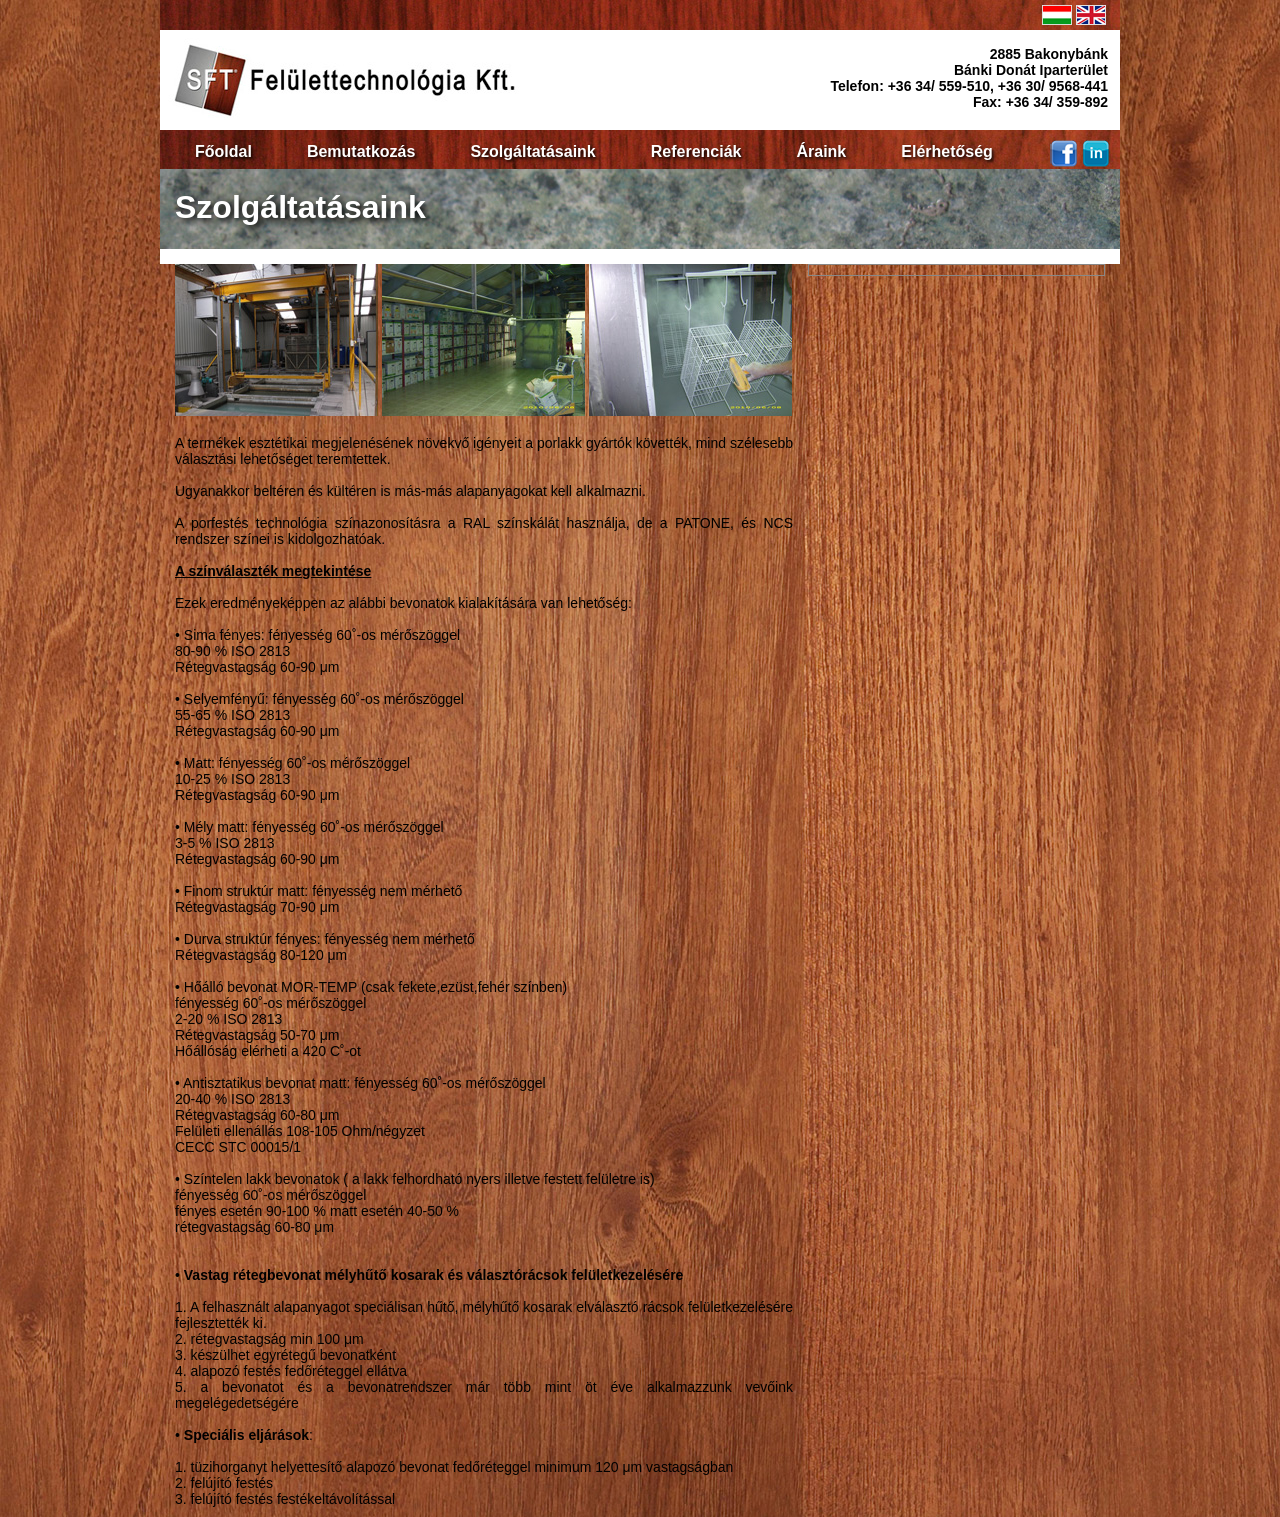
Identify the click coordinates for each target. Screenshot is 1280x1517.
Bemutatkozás (361, 151)
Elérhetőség (947, 151)
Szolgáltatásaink (532, 151)
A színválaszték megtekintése (273, 571)
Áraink (821, 151)
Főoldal (223, 151)
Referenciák (696, 151)
